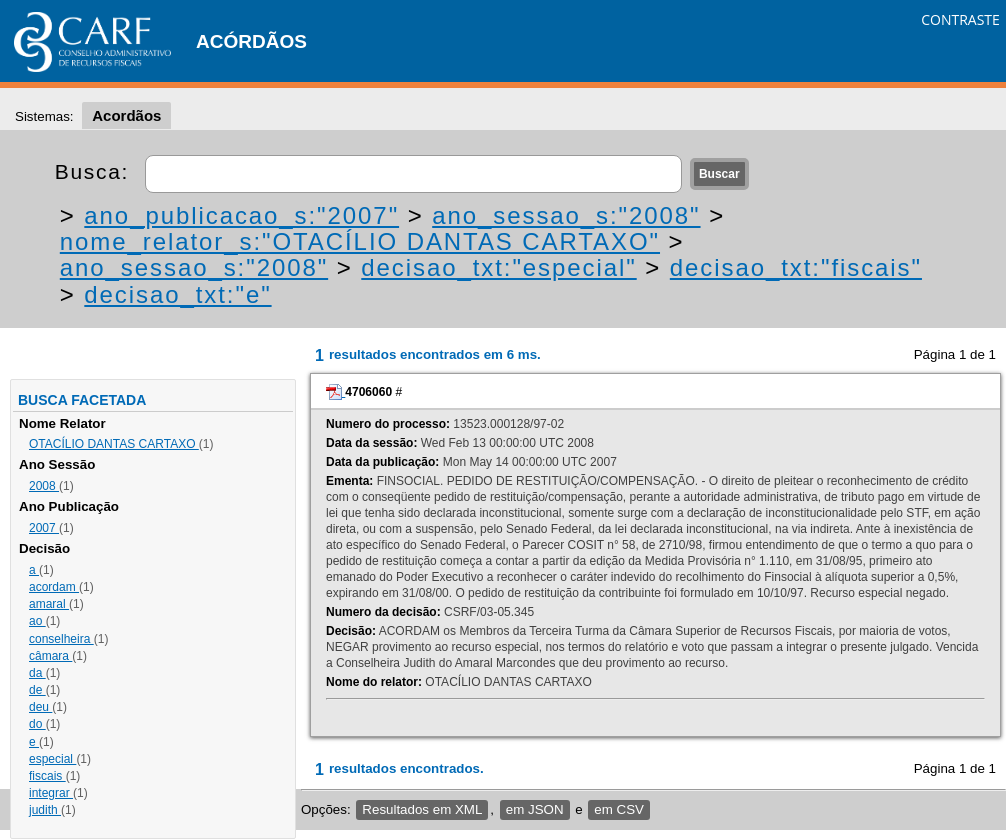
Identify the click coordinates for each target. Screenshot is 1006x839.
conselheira (61, 639)
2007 (44, 528)
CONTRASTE (960, 19)
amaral (49, 604)
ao (37, 621)
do (37, 724)
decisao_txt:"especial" (498, 267)
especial (52, 759)
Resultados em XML (422, 809)
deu (40, 707)
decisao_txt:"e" (177, 294)
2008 (44, 486)
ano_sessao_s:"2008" (566, 215)
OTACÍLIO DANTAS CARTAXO (114, 444)
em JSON (535, 809)
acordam (54, 587)
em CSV (619, 809)
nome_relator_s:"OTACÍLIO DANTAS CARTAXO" (360, 241)
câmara (50, 656)
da (37, 673)
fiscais (47, 776)
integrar (51, 793)
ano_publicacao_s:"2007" (241, 215)
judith (45, 810)
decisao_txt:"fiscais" (796, 267)
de (37, 690)
